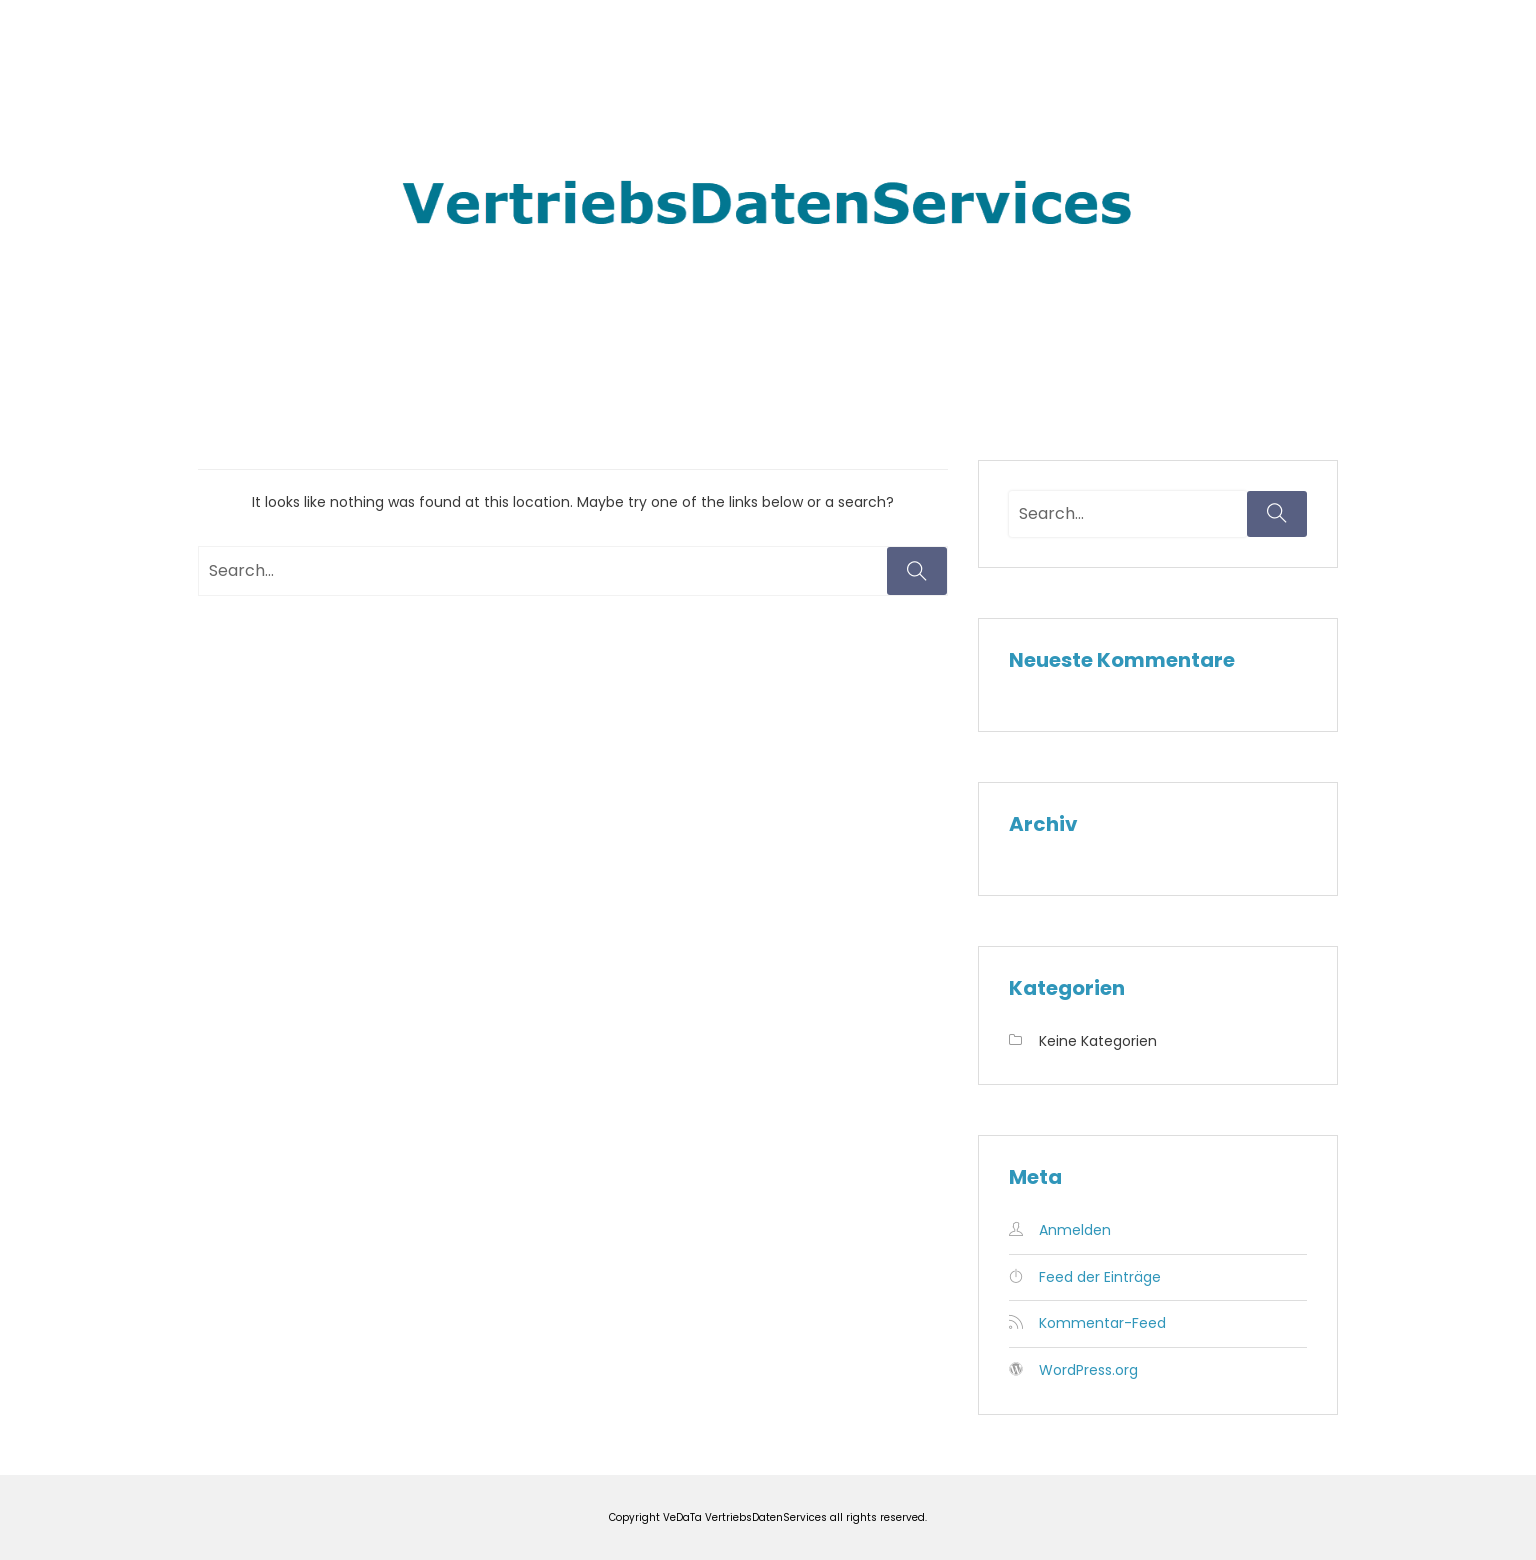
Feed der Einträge (1100, 1277)
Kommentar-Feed (1102, 1323)
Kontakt (1288, 49)
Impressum (1174, 49)
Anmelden (1075, 1230)
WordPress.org (1088, 1370)
